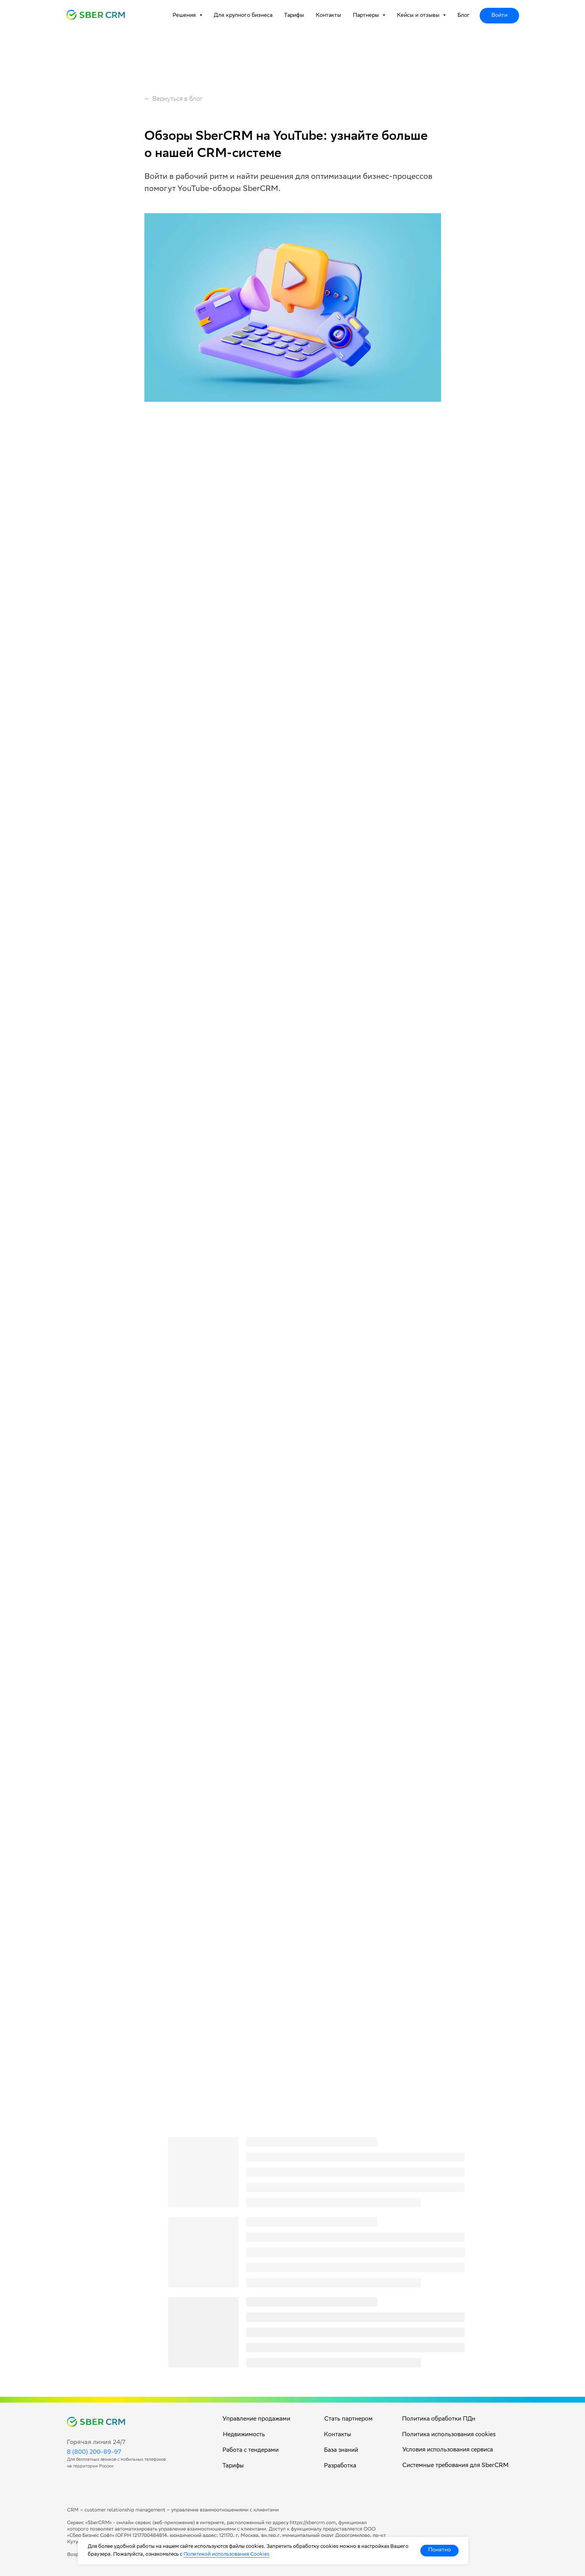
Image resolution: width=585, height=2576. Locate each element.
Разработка (340, 2466)
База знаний (341, 2451)
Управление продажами (256, 2419)
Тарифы (294, 15)
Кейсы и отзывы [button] (419, 15)
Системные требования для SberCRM (455, 2466)
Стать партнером (348, 2419)
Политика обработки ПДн (438, 2419)
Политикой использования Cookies (226, 2554)
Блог (463, 15)
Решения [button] (184, 15)
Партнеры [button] (367, 15)
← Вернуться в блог (173, 99)
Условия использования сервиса (447, 2450)
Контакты (328, 15)
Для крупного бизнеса (243, 15)
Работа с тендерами (250, 2451)
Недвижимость (244, 2435)
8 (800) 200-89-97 (94, 2452)
